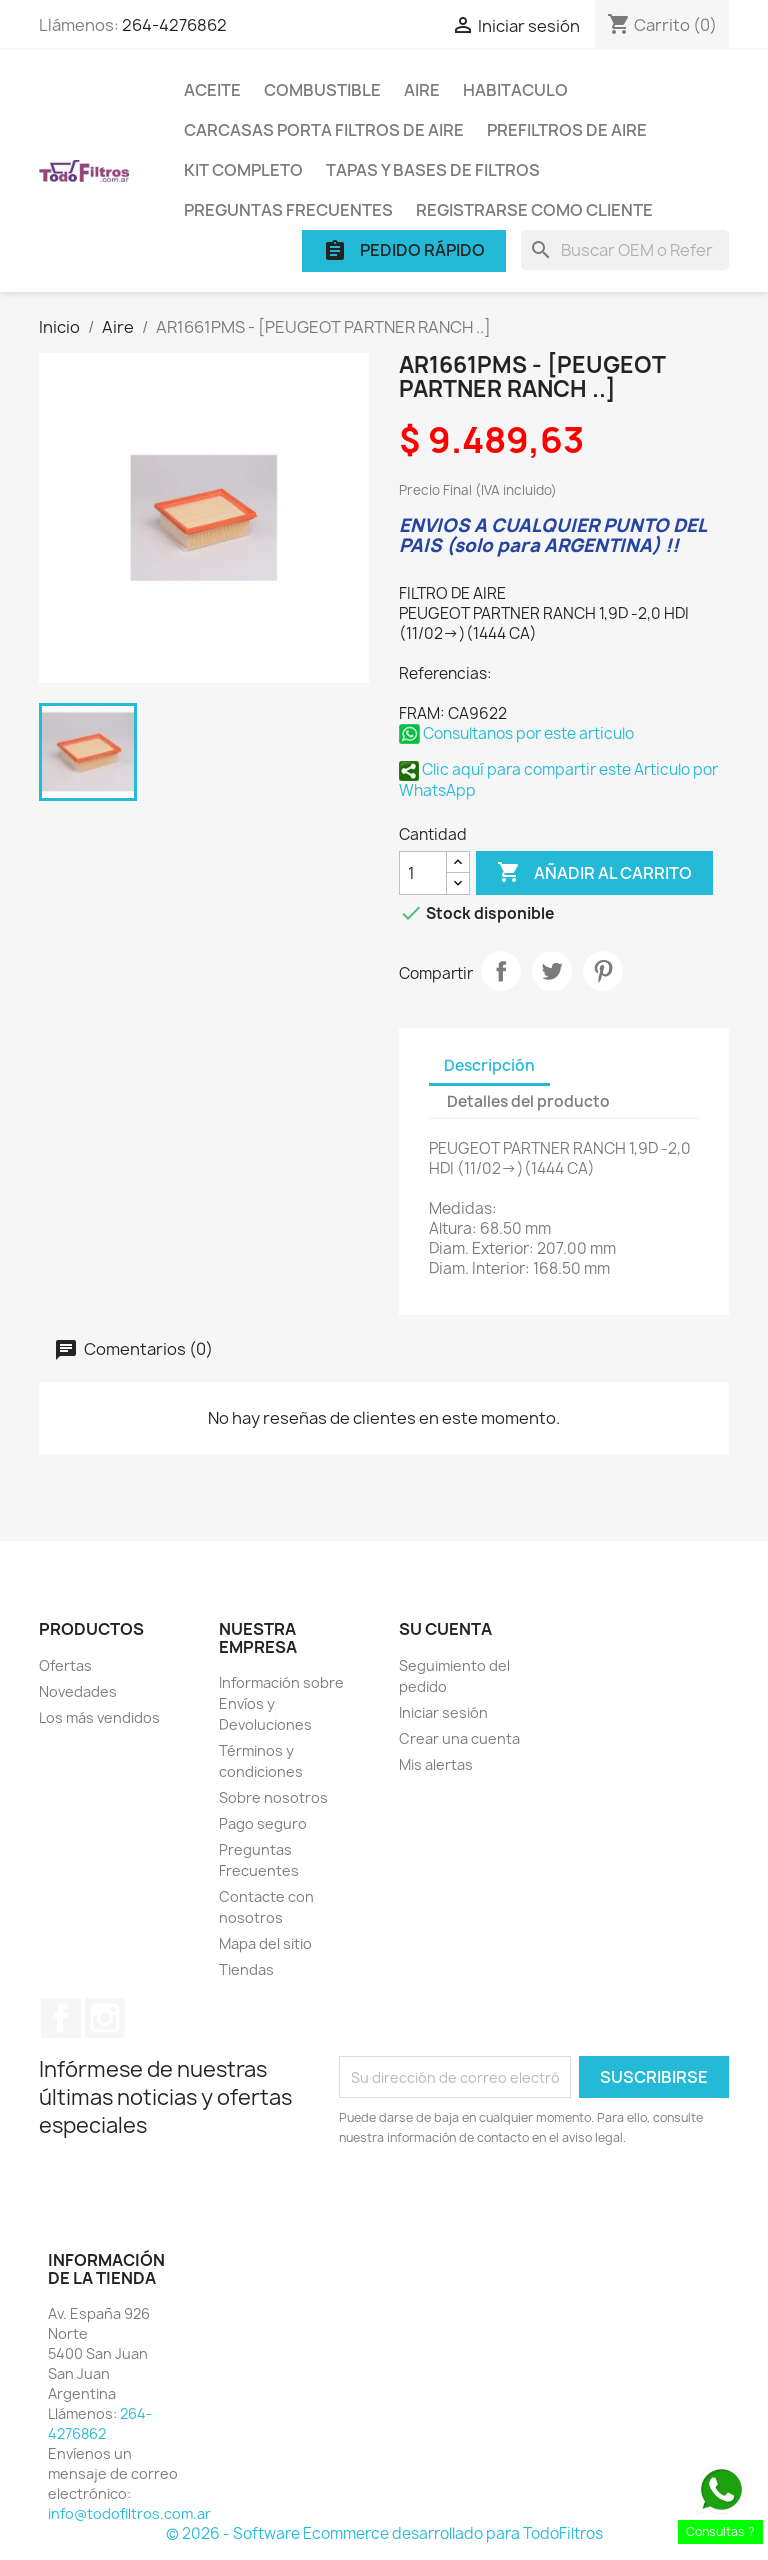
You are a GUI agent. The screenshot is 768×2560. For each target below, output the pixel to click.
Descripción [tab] (489, 1065)
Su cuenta (445, 1629)
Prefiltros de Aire (567, 130)
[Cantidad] (423, 873)
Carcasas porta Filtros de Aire (324, 130)
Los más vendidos (99, 1717)
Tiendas (246, 1969)
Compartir (501, 971)
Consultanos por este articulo (516, 733)
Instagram (105, 2018)
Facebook (61, 2018)
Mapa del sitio (265, 1943)
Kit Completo (243, 170)
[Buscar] (625, 250)
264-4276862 (174, 25)
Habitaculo (515, 90)
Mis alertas (436, 1764)
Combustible (322, 90)
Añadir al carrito (594, 873)
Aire (422, 90)
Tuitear (552, 971)
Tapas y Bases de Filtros (433, 170)
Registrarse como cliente (534, 210)
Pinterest (603, 971)
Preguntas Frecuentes (288, 210)
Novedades (78, 1691)
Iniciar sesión (443, 1712)
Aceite (212, 90)
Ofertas (65, 1665)
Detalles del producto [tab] (528, 1101)
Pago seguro (263, 1823)
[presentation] (506, 2203)
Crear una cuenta (459, 1738)
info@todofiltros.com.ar (129, 2513)
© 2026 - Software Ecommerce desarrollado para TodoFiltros (384, 2533)
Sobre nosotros (273, 1797)
